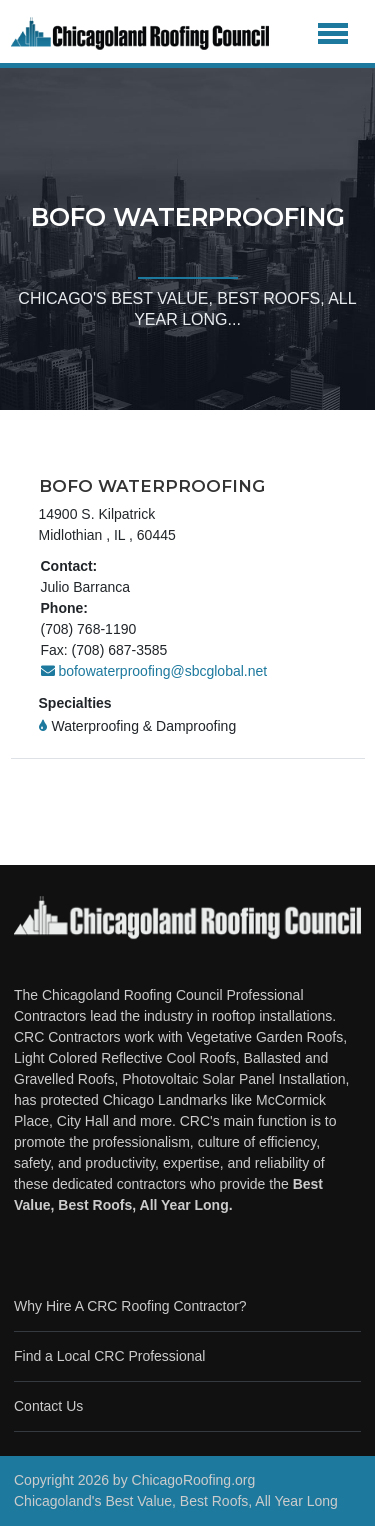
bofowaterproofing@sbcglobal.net (154, 671)
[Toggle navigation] (333, 34)
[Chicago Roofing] (140, 34)
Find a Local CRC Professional (109, 1356)
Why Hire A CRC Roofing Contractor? (130, 1306)
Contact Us (48, 1406)
